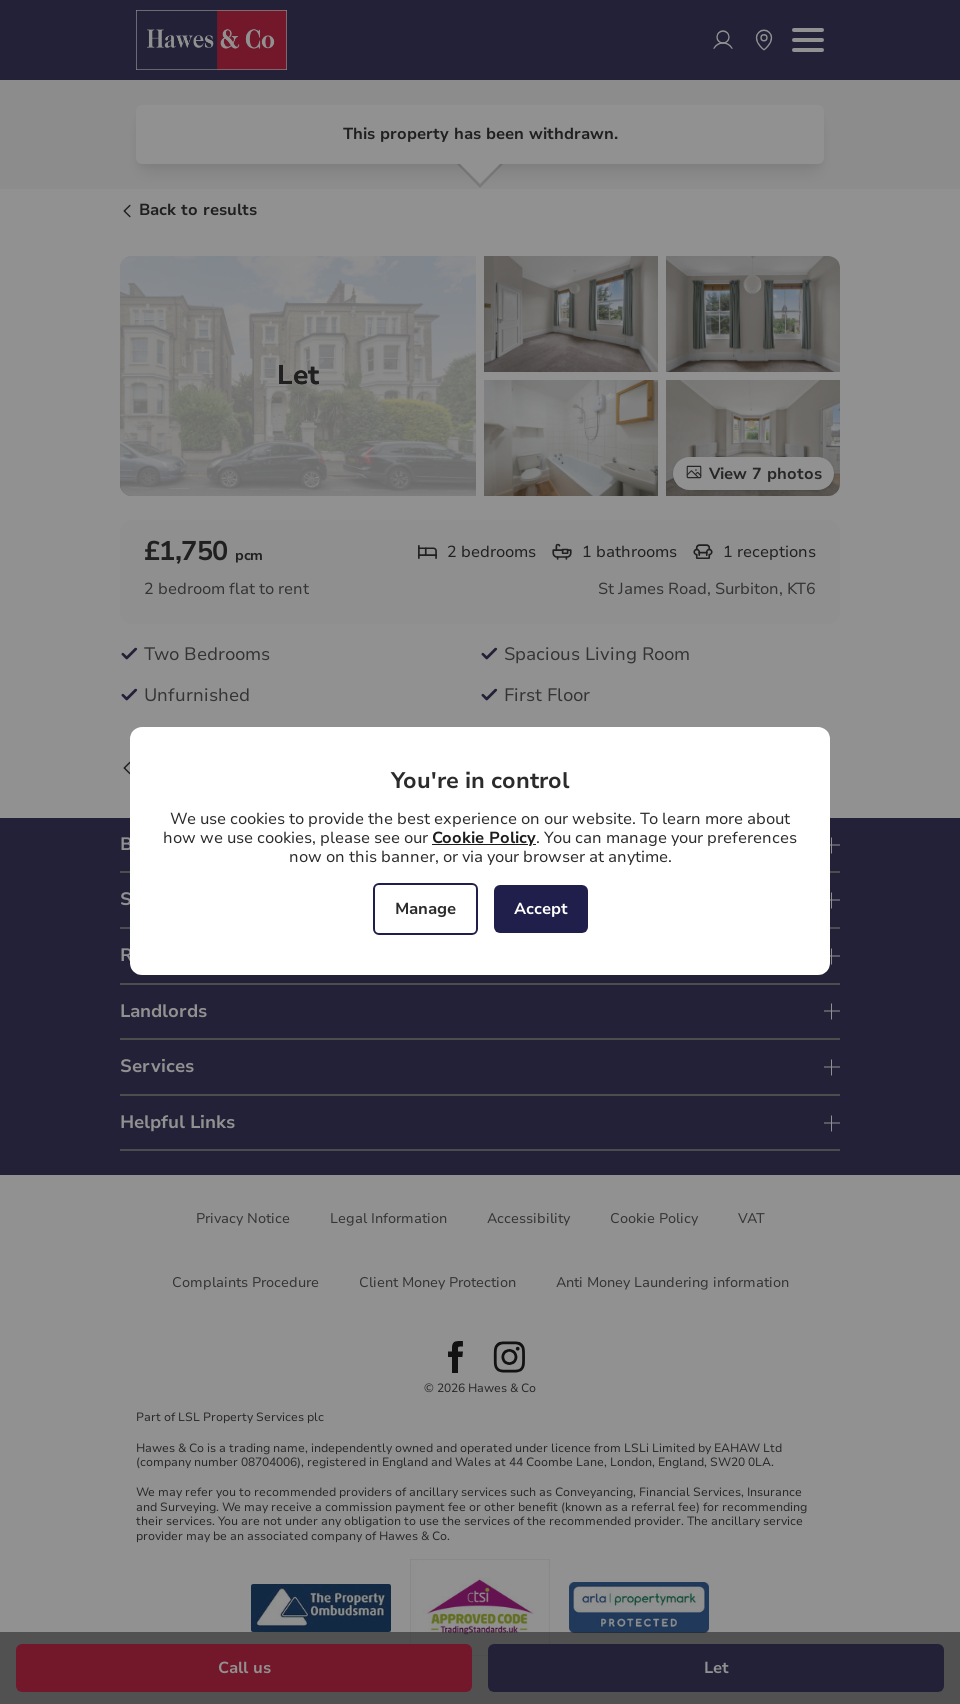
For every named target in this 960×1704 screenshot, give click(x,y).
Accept (541, 909)
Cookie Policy (484, 838)
